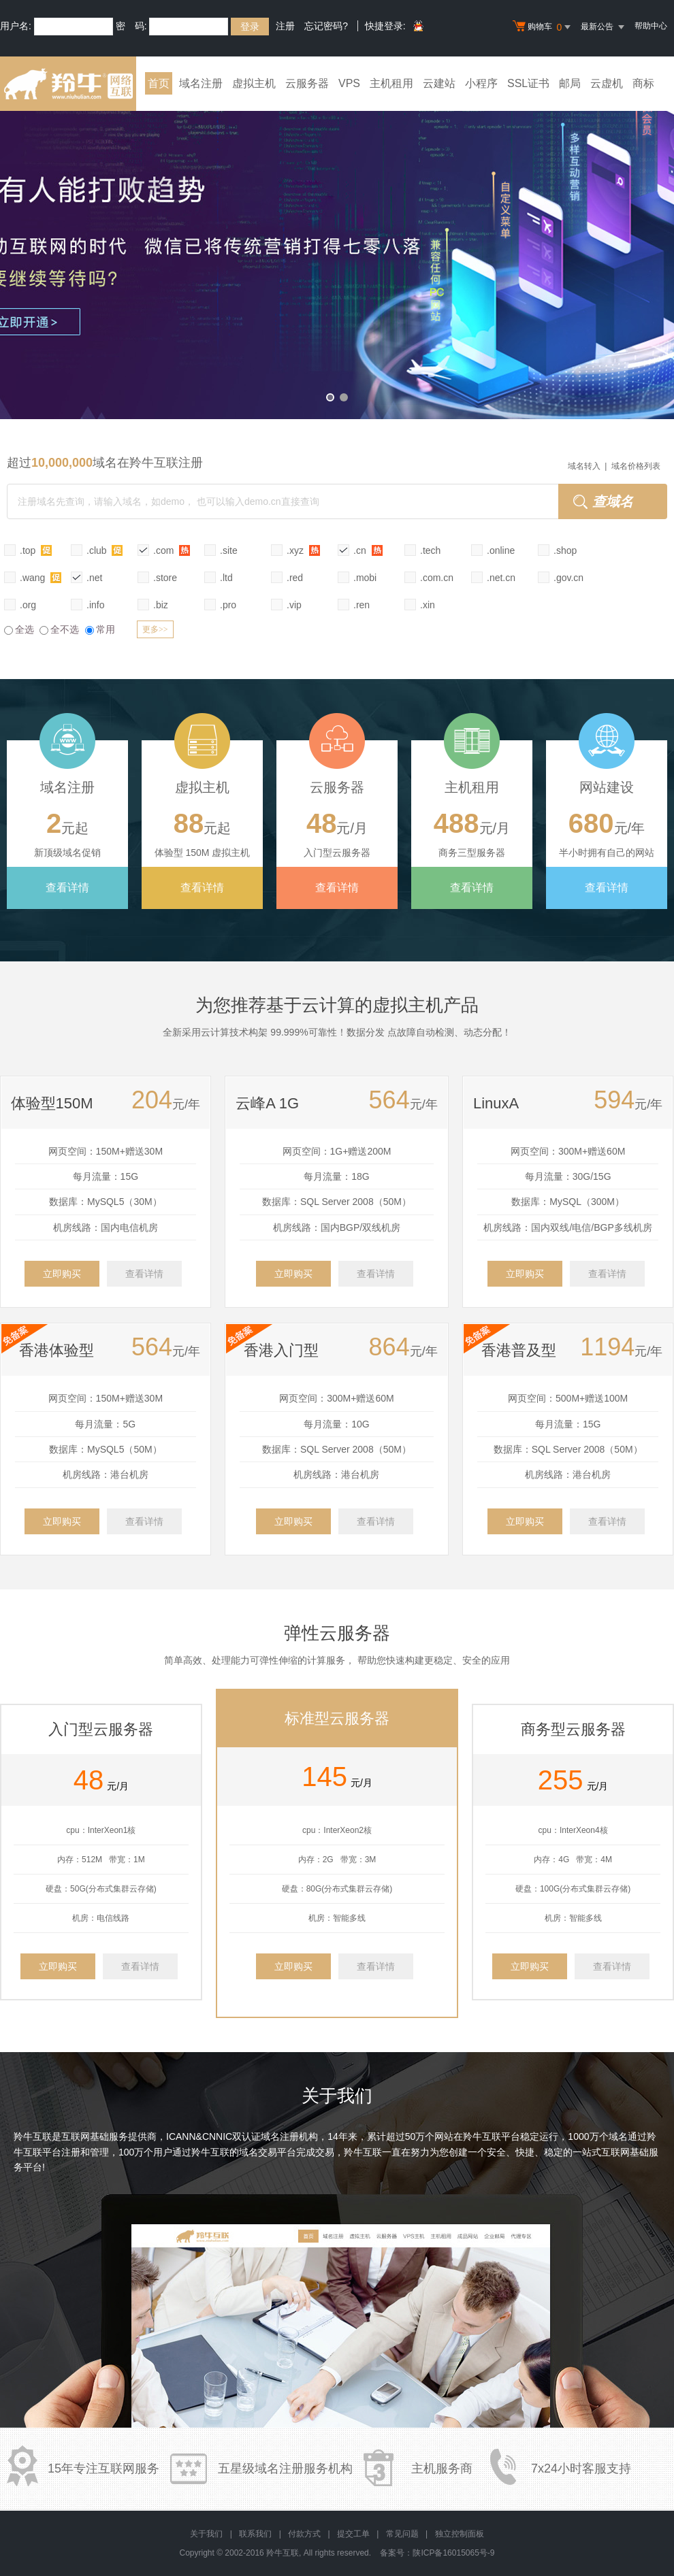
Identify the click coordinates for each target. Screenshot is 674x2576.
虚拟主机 (254, 83)
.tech (430, 550)
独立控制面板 (459, 2534)
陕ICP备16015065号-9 (453, 2553)
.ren (361, 604)
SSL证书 (528, 83)
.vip (294, 604)
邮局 (570, 83)
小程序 (481, 83)
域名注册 (201, 83)
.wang (40, 577)
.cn (368, 550)
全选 (19, 629)
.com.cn (436, 577)
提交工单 (353, 2534)
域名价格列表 (635, 466)
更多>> (155, 629)
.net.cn (501, 577)
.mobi (364, 577)
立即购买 (62, 1273)
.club (104, 550)
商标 (643, 83)
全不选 (59, 629)
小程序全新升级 (337, 254)
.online (501, 550)
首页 (159, 83)
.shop (565, 550)
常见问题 (402, 2534)
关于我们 (206, 2534)
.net (94, 577)
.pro (228, 604)
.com (171, 550)
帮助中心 (651, 26)
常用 (100, 629)
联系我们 (255, 2534)
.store (165, 577)
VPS (349, 83)
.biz (160, 604)
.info (95, 604)
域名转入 (584, 466)
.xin (427, 604)
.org (28, 604)
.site (229, 550)
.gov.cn (568, 577)
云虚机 (606, 83)
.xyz (303, 550)
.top (36, 550)
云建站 (439, 83)
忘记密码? (326, 25)
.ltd (226, 577)
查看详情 (67, 887)
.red (295, 577)
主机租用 (391, 83)
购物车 (543, 27)
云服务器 (307, 83)
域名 (618, 2136)
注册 (285, 25)
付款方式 (304, 2534)
